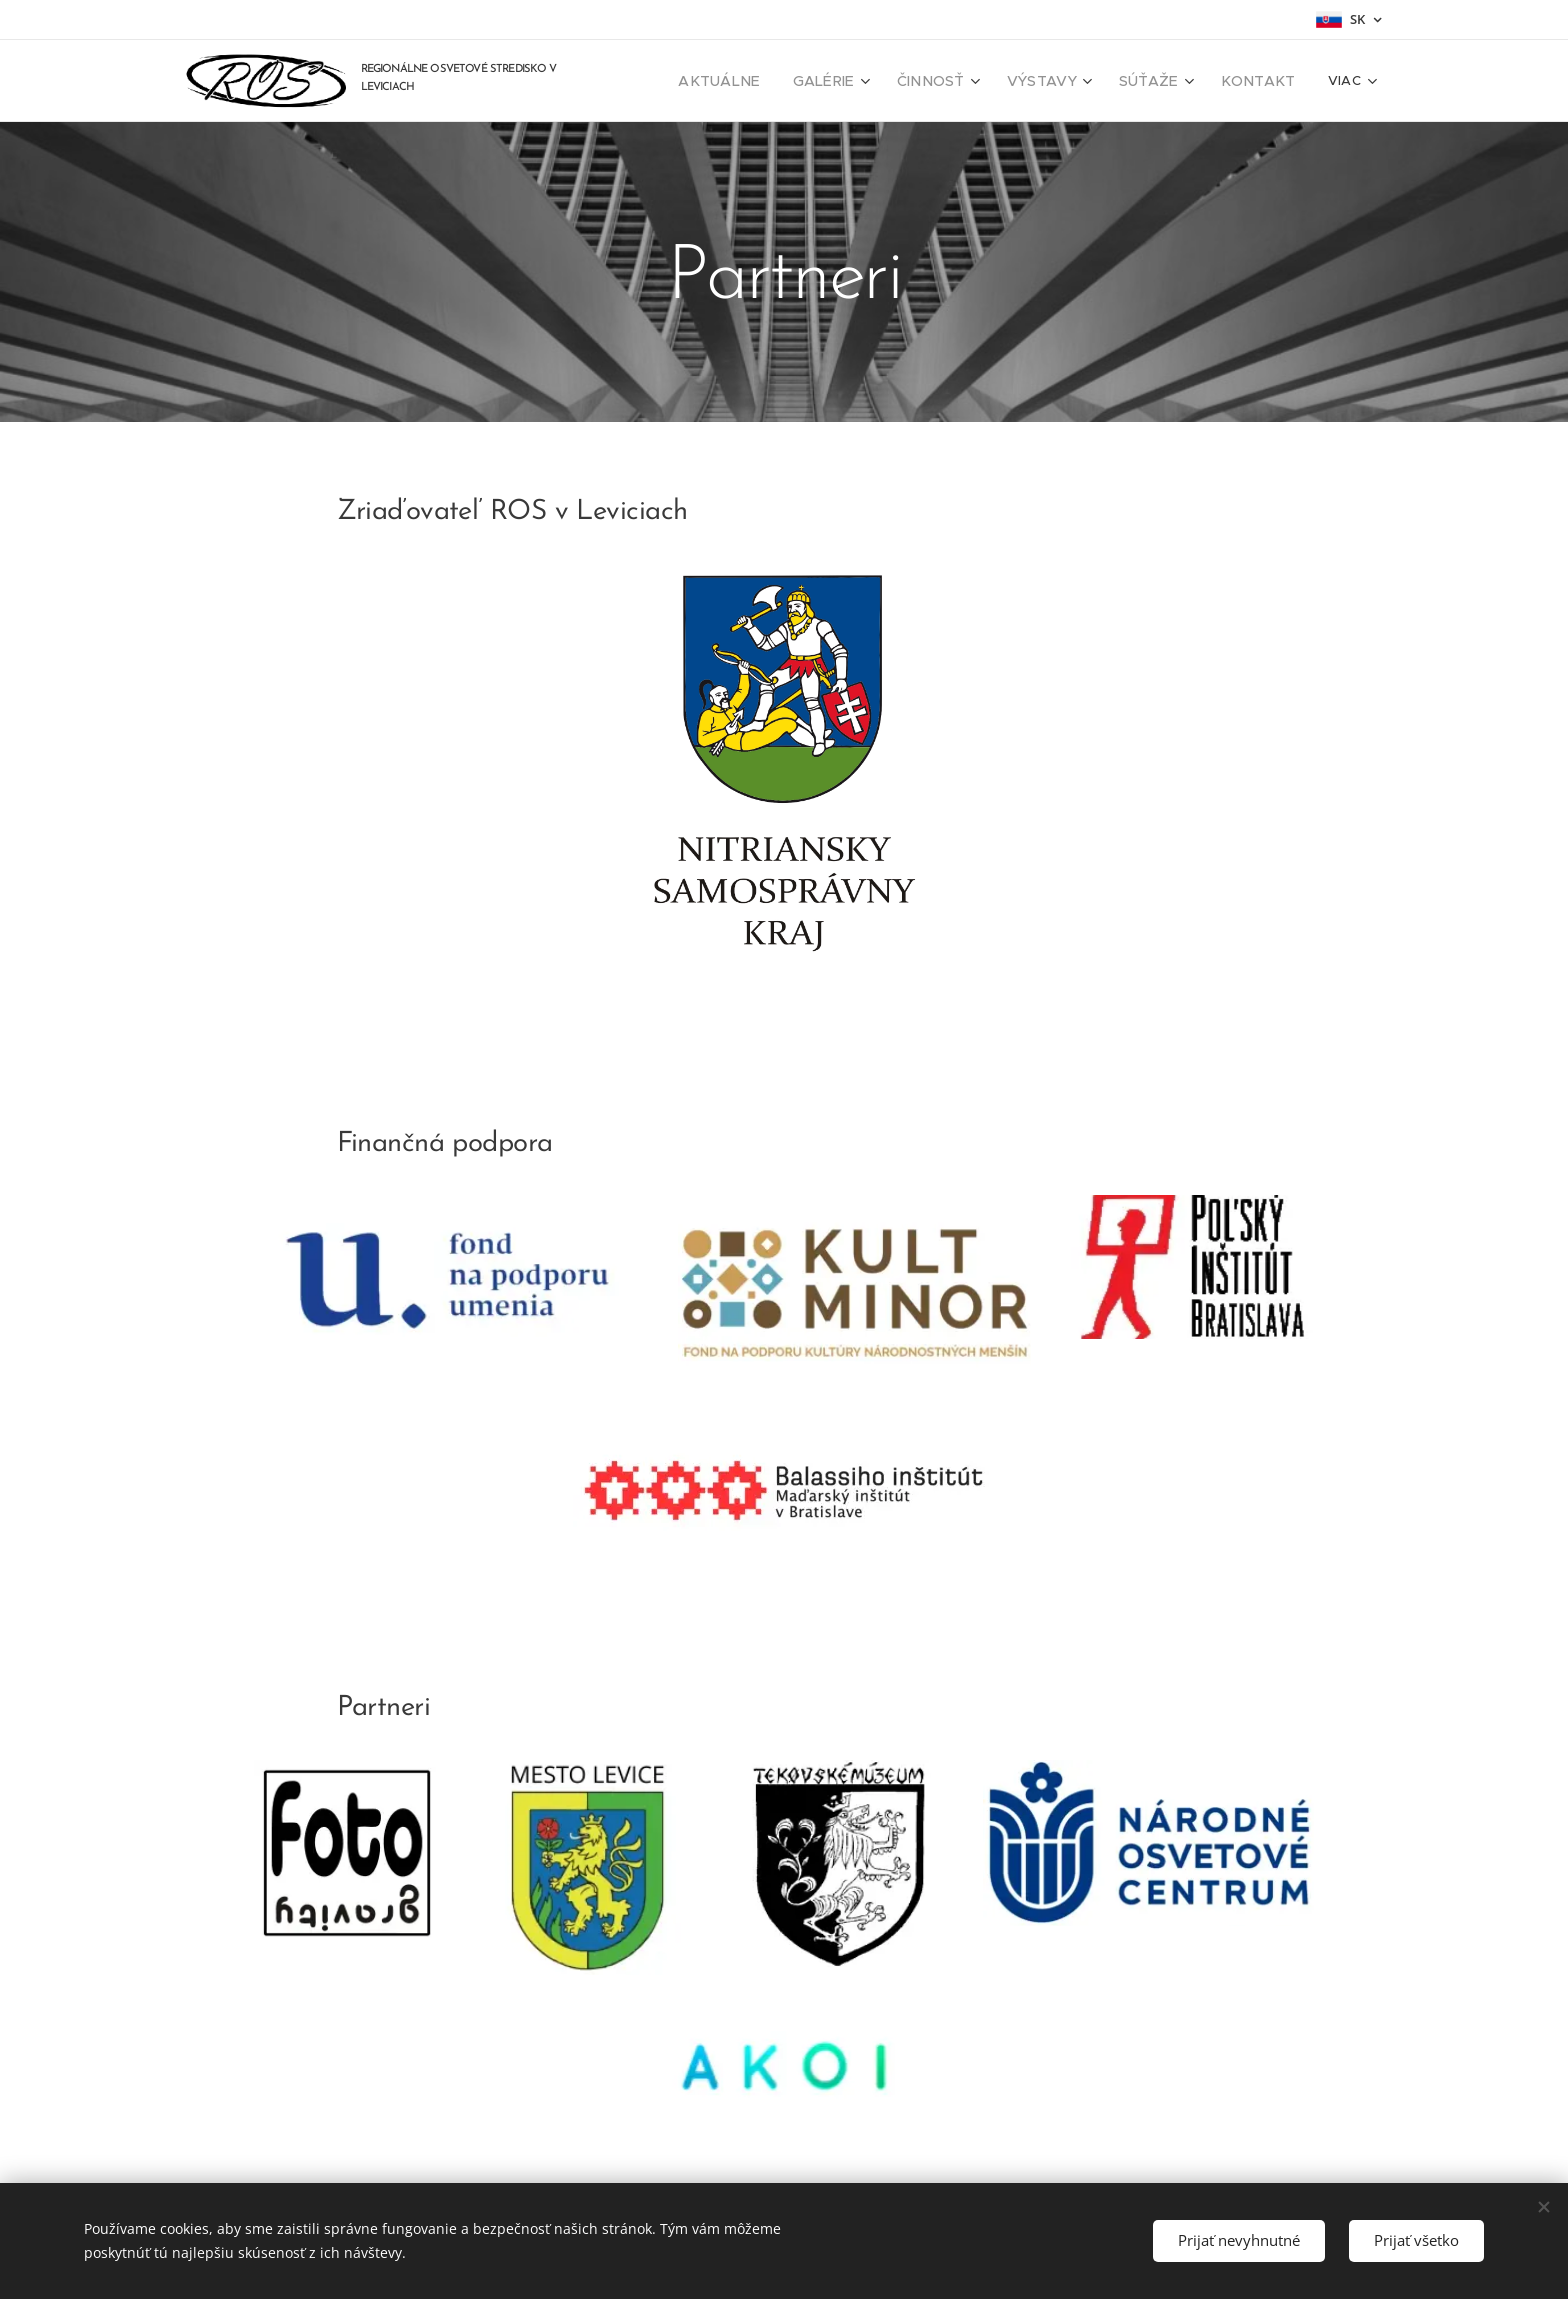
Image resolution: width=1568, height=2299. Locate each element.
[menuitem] (763, 81)
